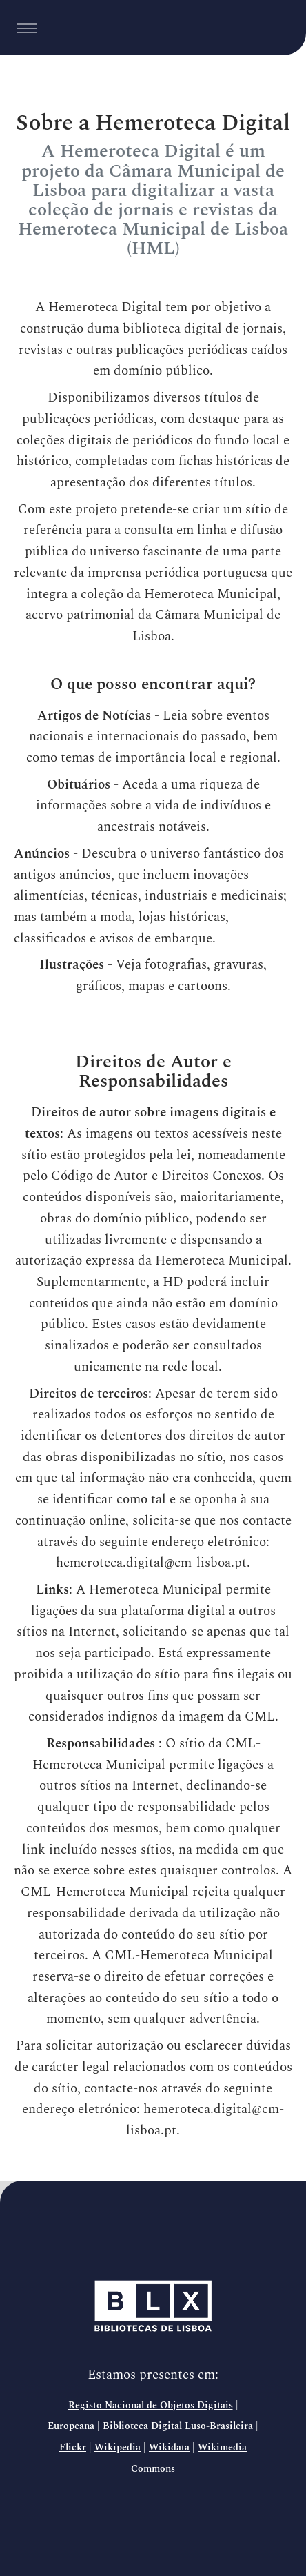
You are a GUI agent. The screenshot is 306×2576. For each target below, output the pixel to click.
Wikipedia (117, 2447)
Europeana (71, 2426)
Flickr (72, 2447)
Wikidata (169, 2447)
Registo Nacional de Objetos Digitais (150, 2405)
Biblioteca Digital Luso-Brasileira (178, 2426)
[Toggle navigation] (27, 28)
